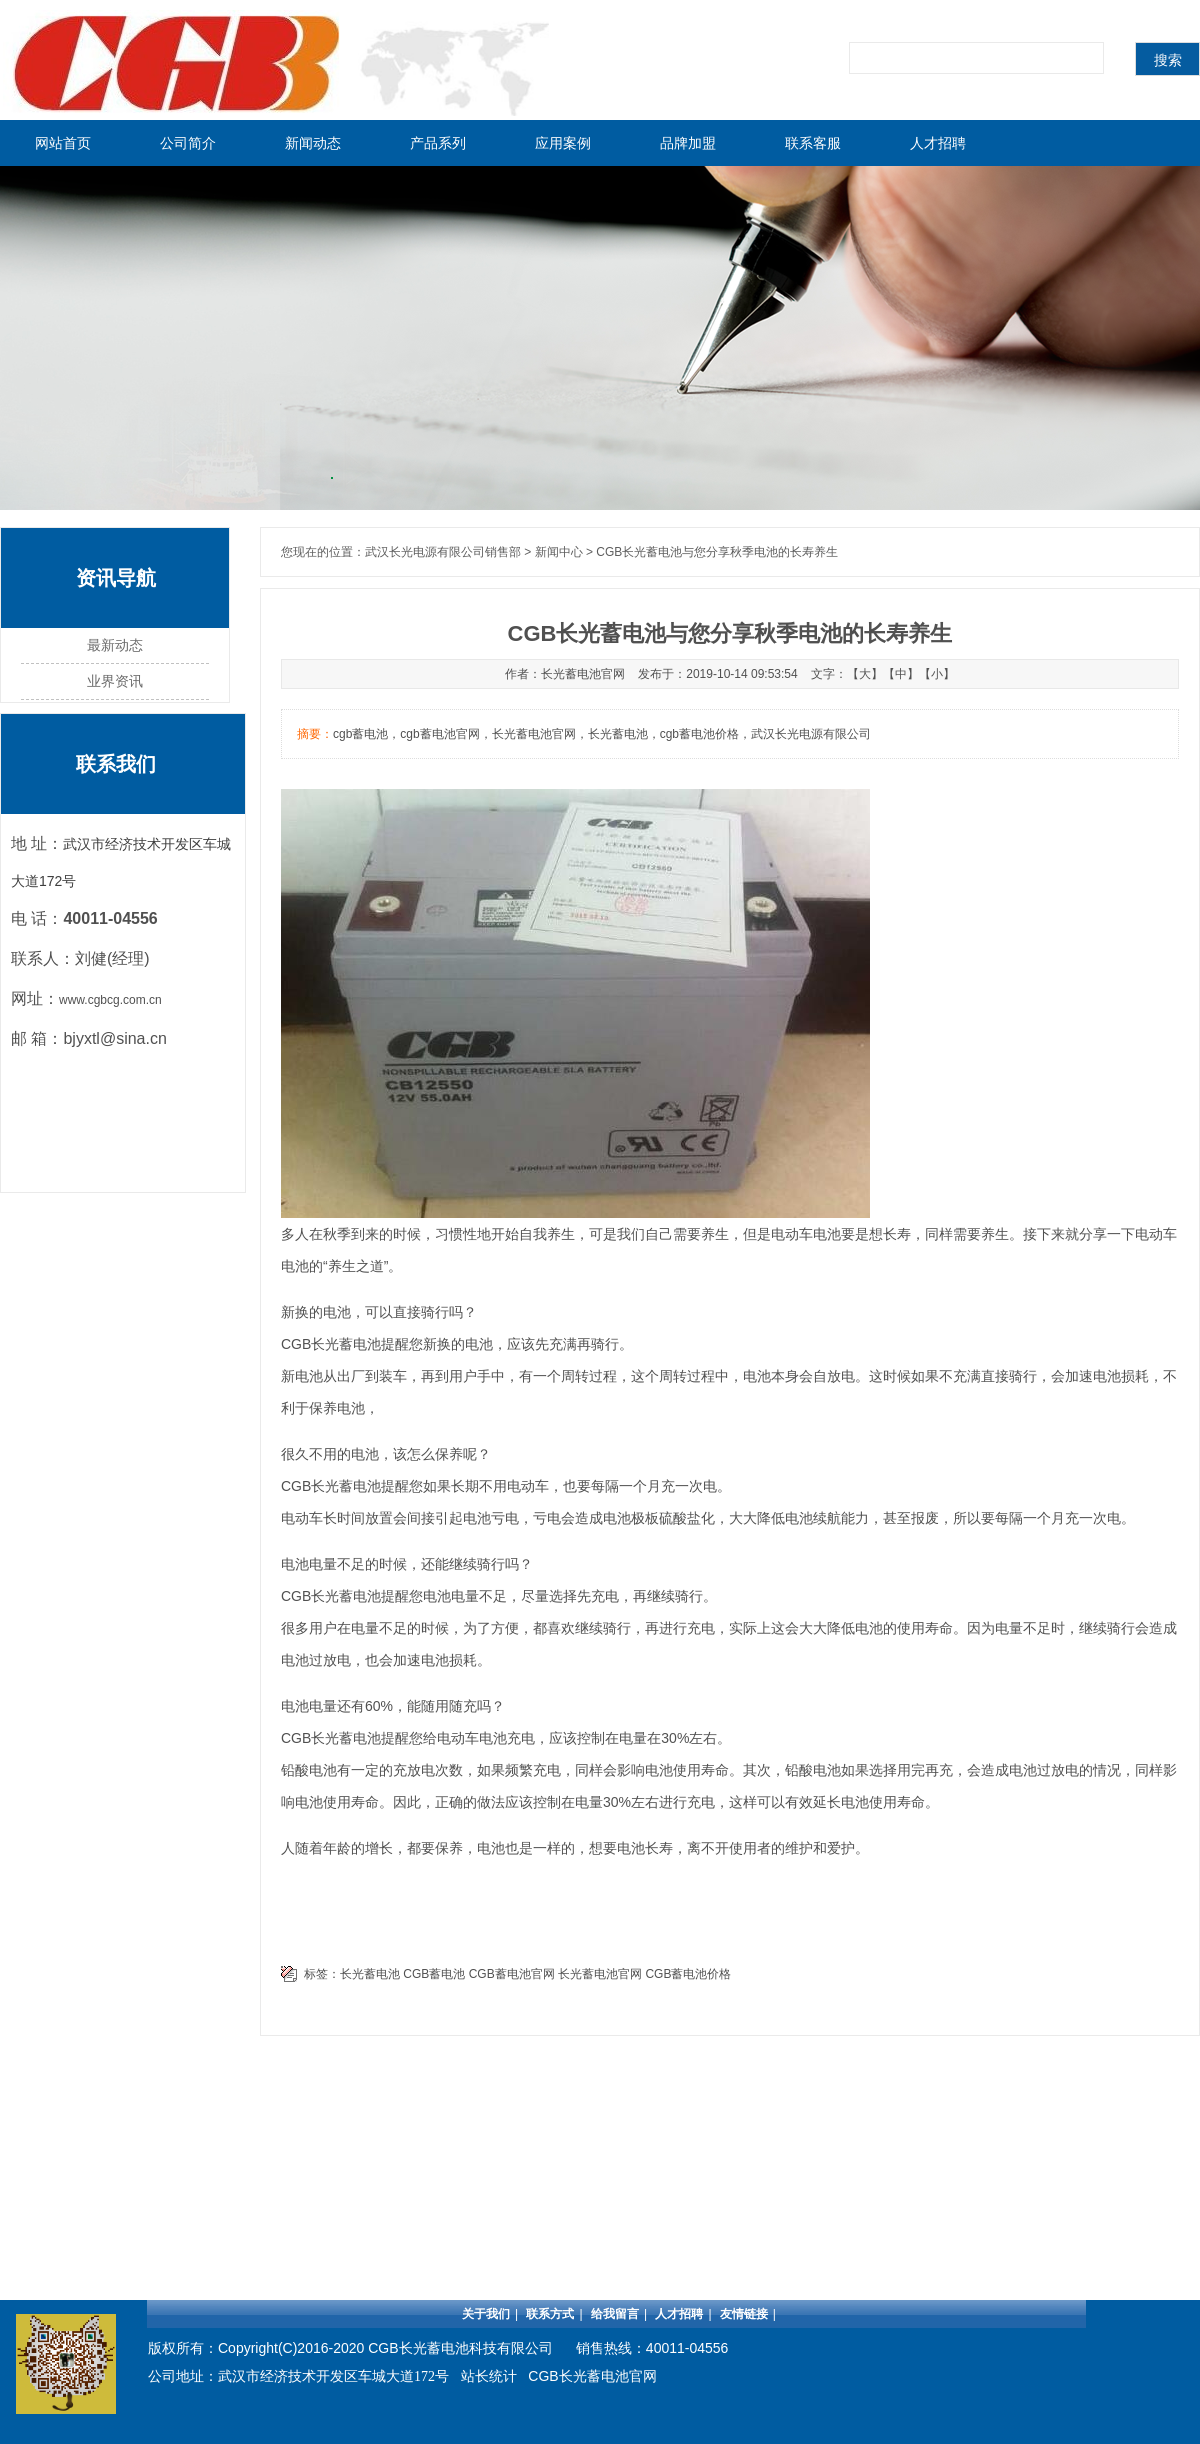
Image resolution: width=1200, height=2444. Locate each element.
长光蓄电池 (346, 1344)
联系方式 (550, 2314)
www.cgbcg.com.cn (110, 1000)
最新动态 (115, 645)
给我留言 (615, 2314)
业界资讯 (115, 681)
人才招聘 (938, 143)
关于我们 (486, 2314)
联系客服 (813, 143)
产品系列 (438, 143)
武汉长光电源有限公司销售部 (443, 552)
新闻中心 (559, 552)
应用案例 (563, 143)
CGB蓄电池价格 (688, 1974)
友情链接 (744, 2314)
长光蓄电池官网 (600, 1974)
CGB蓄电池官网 (512, 1974)
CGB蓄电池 (434, 1974)
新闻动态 (313, 143)
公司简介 (188, 143)
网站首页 (63, 143)
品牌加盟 (688, 143)
